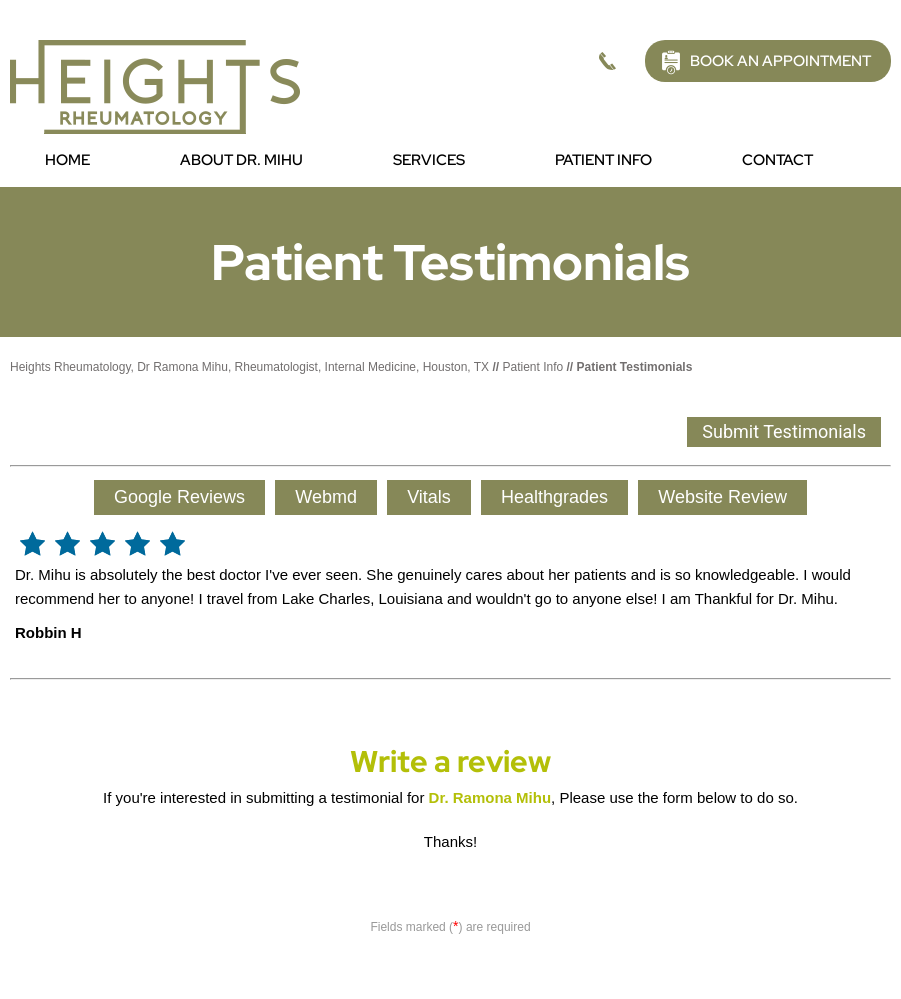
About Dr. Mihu (241, 160)
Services (429, 160)
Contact (777, 160)
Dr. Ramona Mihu (490, 797)
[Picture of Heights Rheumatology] (155, 85)
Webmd (326, 497)
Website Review (722, 497)
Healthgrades (554, 497)
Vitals (429, 497)
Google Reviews (179, 497)
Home (67, 160)
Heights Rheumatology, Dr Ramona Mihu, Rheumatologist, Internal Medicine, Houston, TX (249, 367)
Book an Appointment (780, 61)
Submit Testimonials (784, 431)
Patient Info (603, 160)
